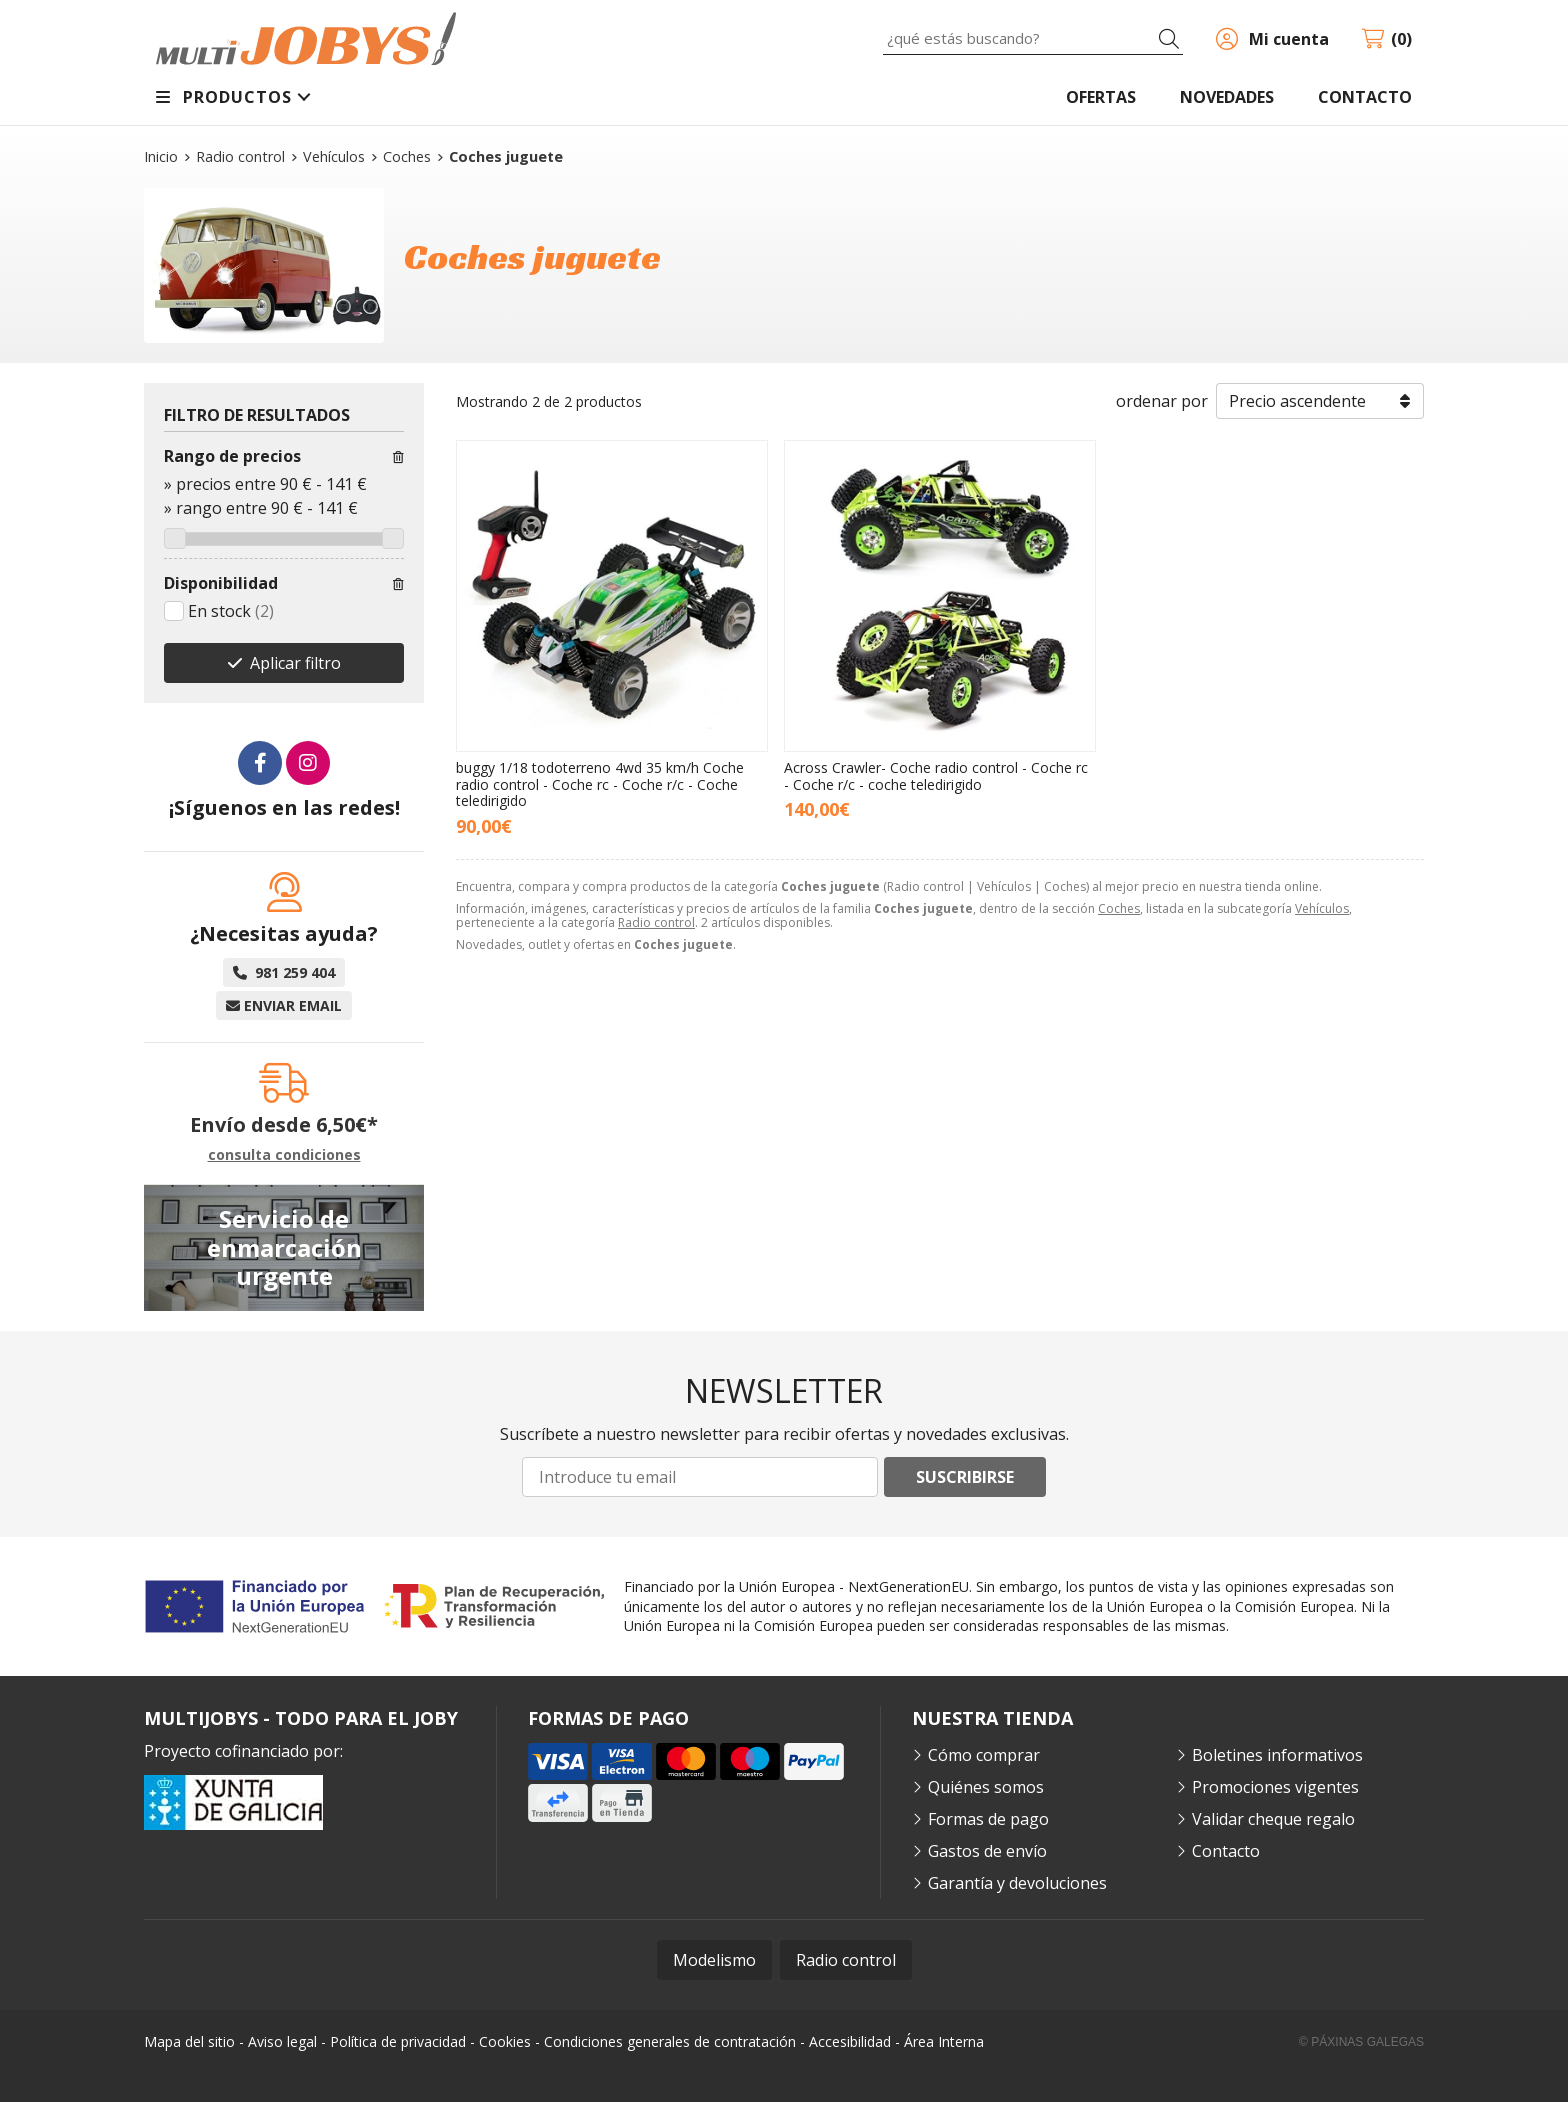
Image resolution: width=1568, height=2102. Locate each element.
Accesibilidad (850, 2041)
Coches (1119, 908)
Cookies (505, 2041)
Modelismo (714, 1960)
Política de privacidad (398, 2041)
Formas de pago (988, 1819)
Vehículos (1322, 908)
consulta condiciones (284, 1155)
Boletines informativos (1277, 1755)
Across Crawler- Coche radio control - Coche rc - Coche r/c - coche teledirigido (936, 776)
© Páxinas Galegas (1361, 2042)
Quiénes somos (986, 1787)
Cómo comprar (984, 1755)
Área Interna (944, 2041)
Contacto (1226, 1851)
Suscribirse (965, 1477)
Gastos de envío (987, 1851)
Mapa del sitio (189, 2041)
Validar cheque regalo (1273, 1819)
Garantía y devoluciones (1017, 1883)
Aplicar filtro (295, 663)
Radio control (656, 922)
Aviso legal (282, 2041)
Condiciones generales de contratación (670, 2041)
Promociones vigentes (1275, 1787)
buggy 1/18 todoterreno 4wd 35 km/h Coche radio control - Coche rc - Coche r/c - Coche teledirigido (600, 784)
